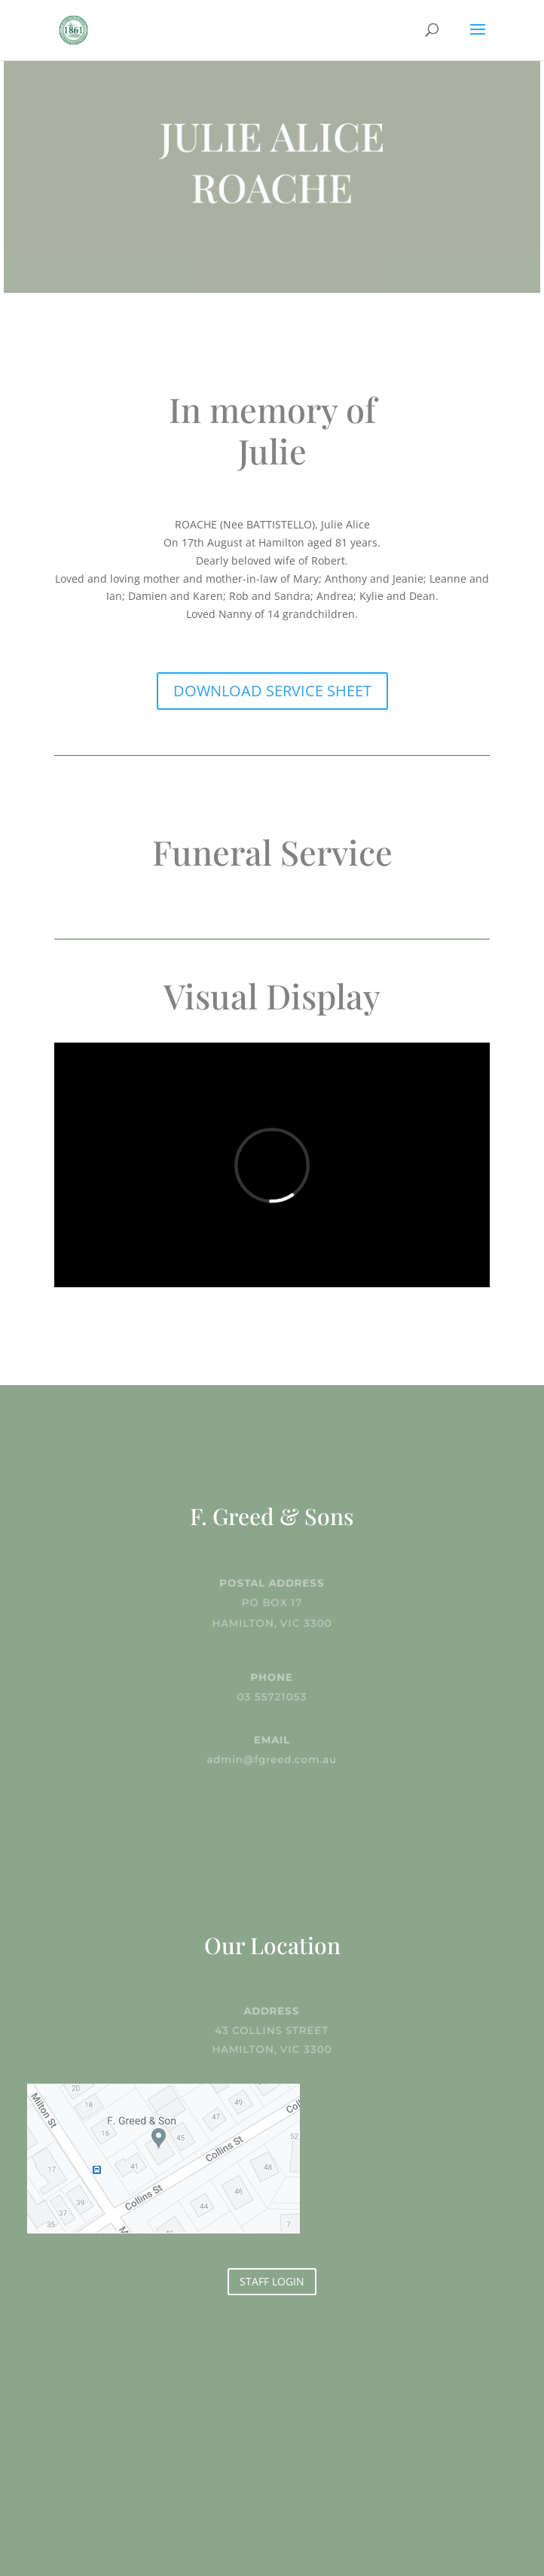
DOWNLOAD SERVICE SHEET (272, 691)
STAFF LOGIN (272, 2281)
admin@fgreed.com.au (272, 1758)
